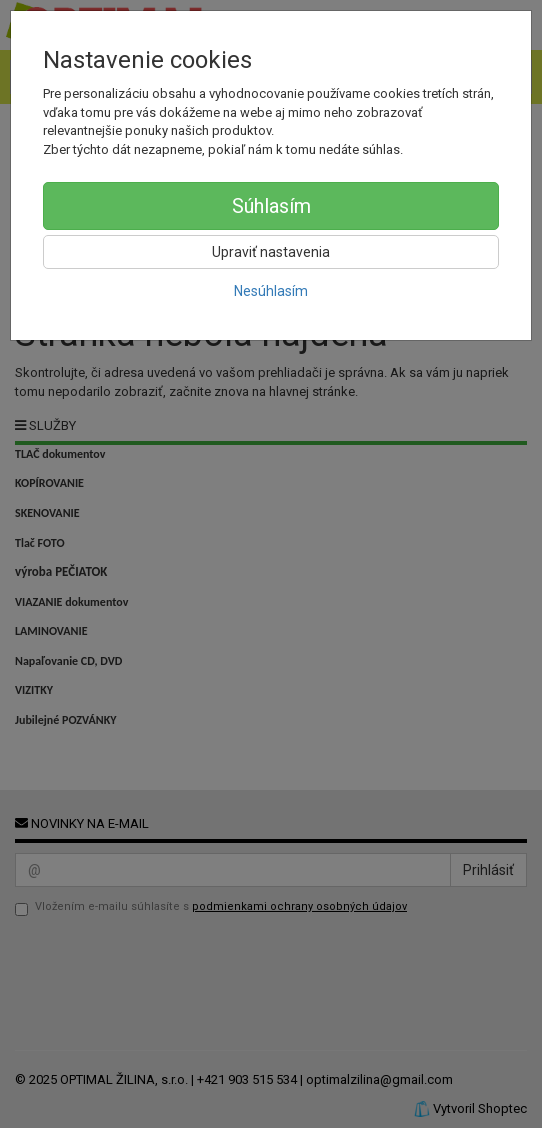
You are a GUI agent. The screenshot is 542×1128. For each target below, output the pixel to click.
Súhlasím (271, 206)
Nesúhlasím (271, 291)
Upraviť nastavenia (271, 252)
